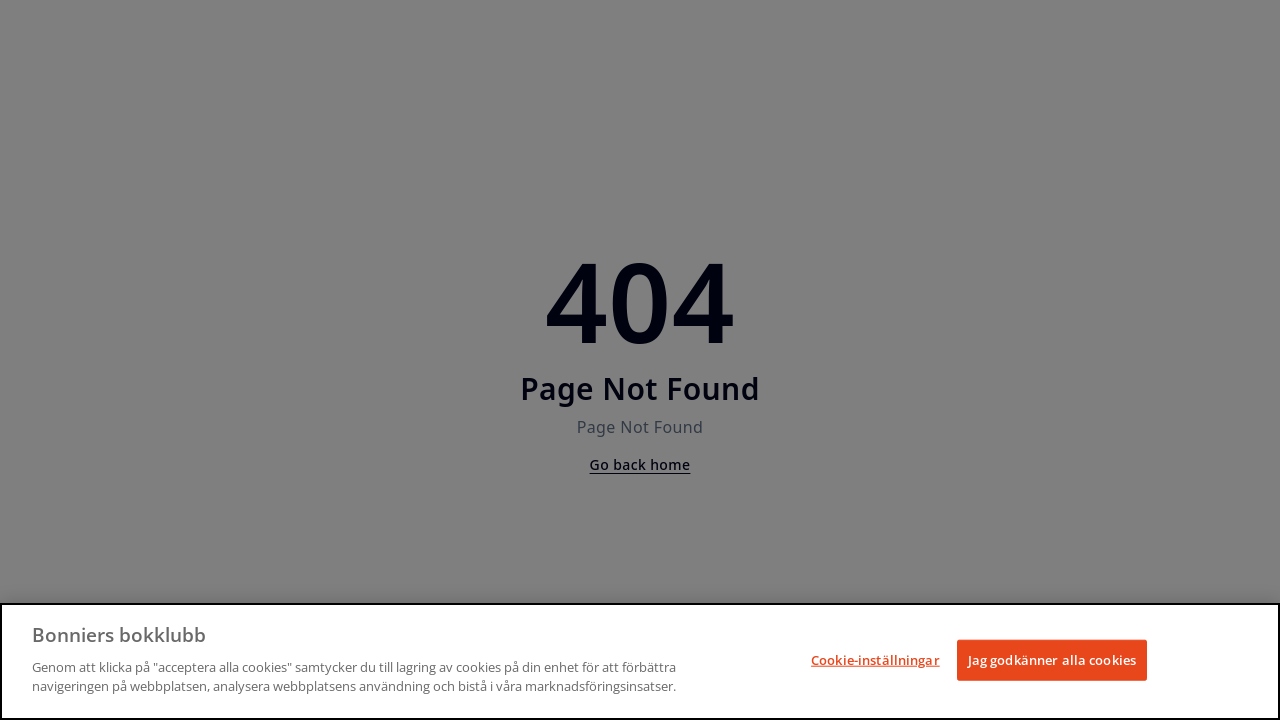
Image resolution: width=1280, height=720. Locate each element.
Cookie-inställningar (875, 659)
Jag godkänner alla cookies (1052, 659)
